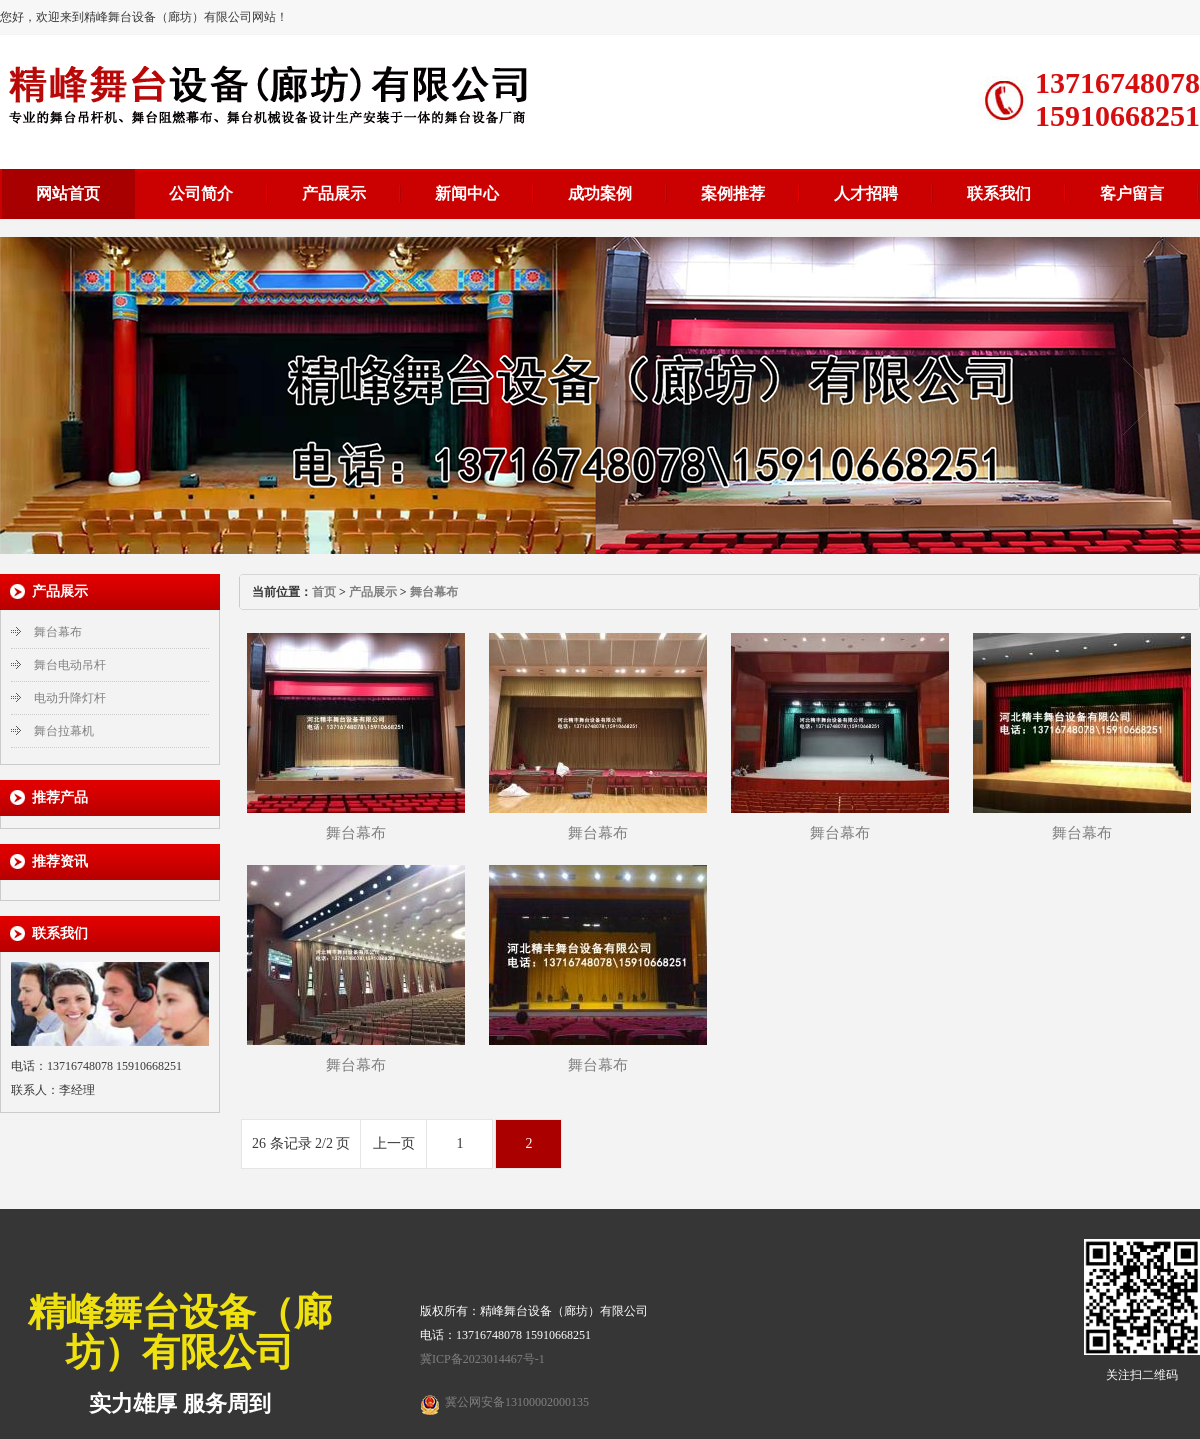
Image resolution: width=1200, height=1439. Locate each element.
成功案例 (600, 193)
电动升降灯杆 (70, 698)
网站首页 (68, 193)
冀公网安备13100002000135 (517, 1402)
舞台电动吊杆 (70, 665)
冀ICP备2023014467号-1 (482, 1359)
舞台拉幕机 (64, 731)
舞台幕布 (58, 632)
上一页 (394, 1143)
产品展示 (334, 193)
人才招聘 (866, 193)
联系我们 (999, 193)
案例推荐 (733, 193)
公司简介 (201, 193)
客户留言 (1132, 193)
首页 (324, 592)
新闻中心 (467, 193)
